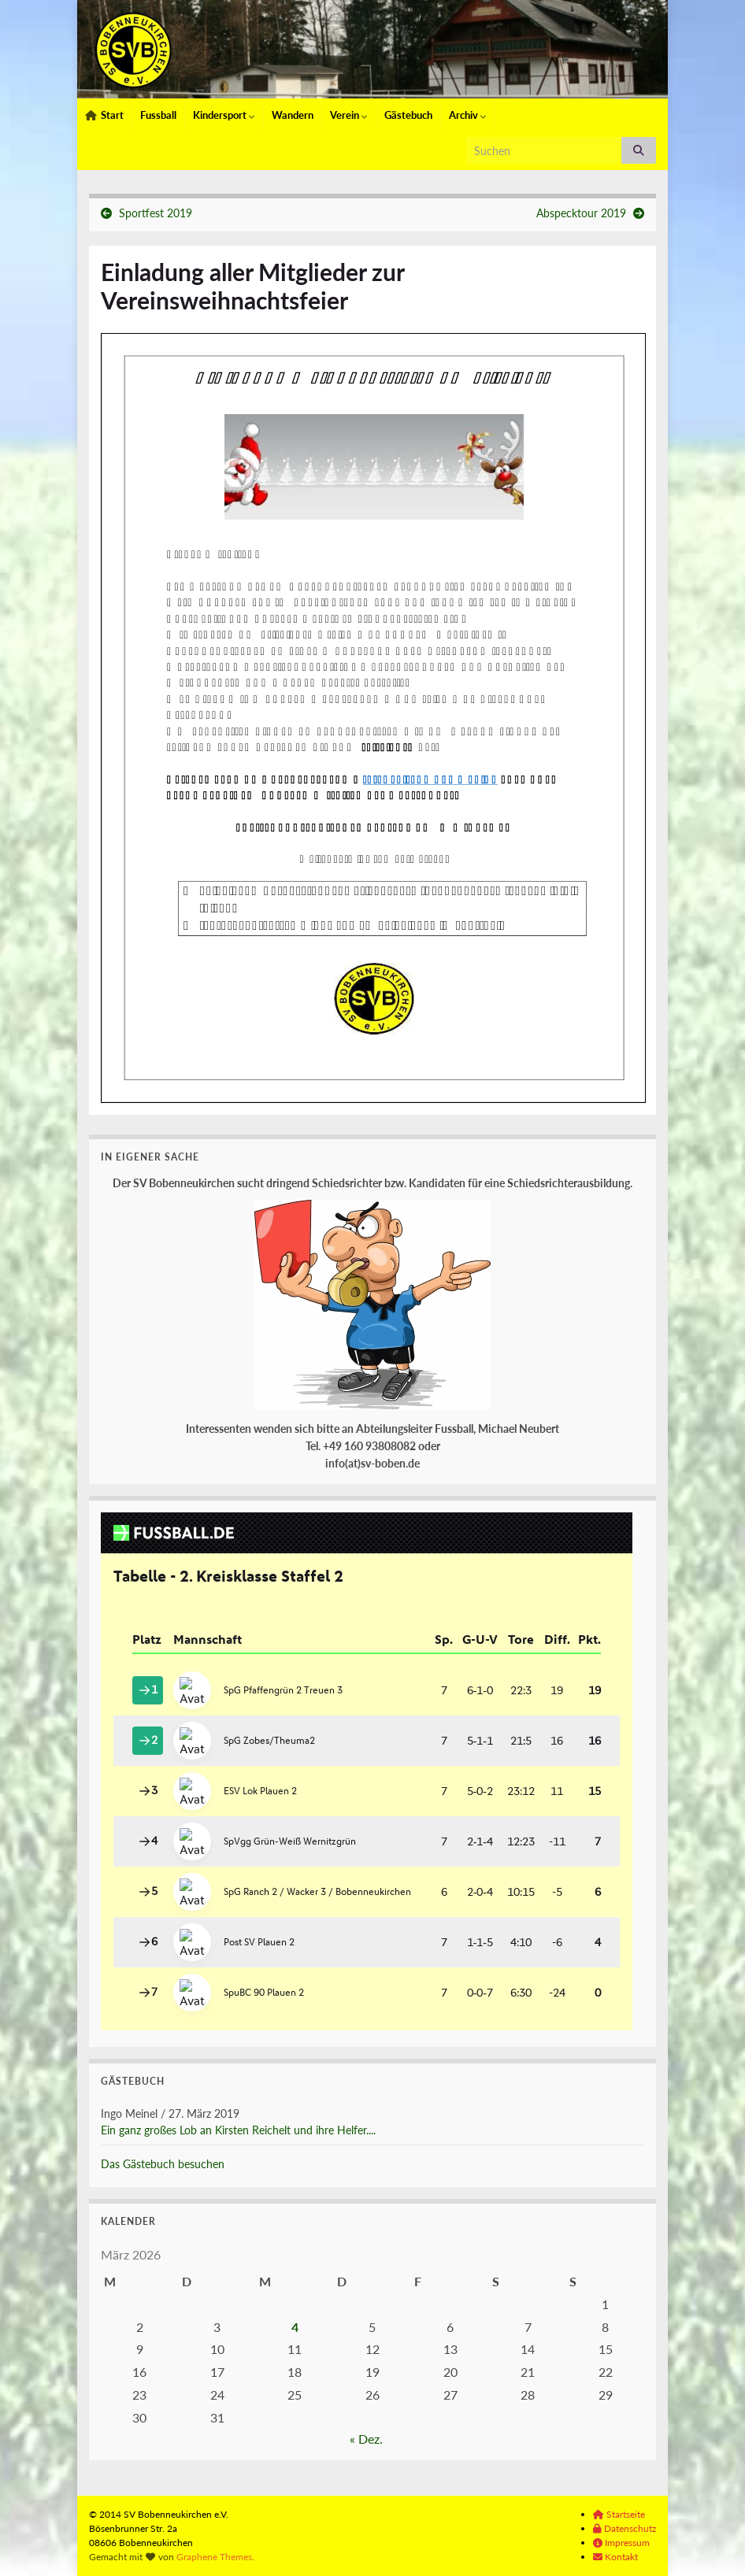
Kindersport (224, 115)
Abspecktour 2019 (581, 213)
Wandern (292, 115)
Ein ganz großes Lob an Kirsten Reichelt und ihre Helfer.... (238, 2130)
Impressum (621, 2542)
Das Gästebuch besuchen (162, 2164)
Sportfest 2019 (155, 213)
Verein (349, 115)
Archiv (468, 115)
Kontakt (615, 2557)
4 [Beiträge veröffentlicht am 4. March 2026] (294, 2326)
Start (104, 115)
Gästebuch (408, 115)
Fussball (158, 115)
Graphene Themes (214, 2557)
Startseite (619, 2514)
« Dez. (366, 2438)
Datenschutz (624, 2528)
